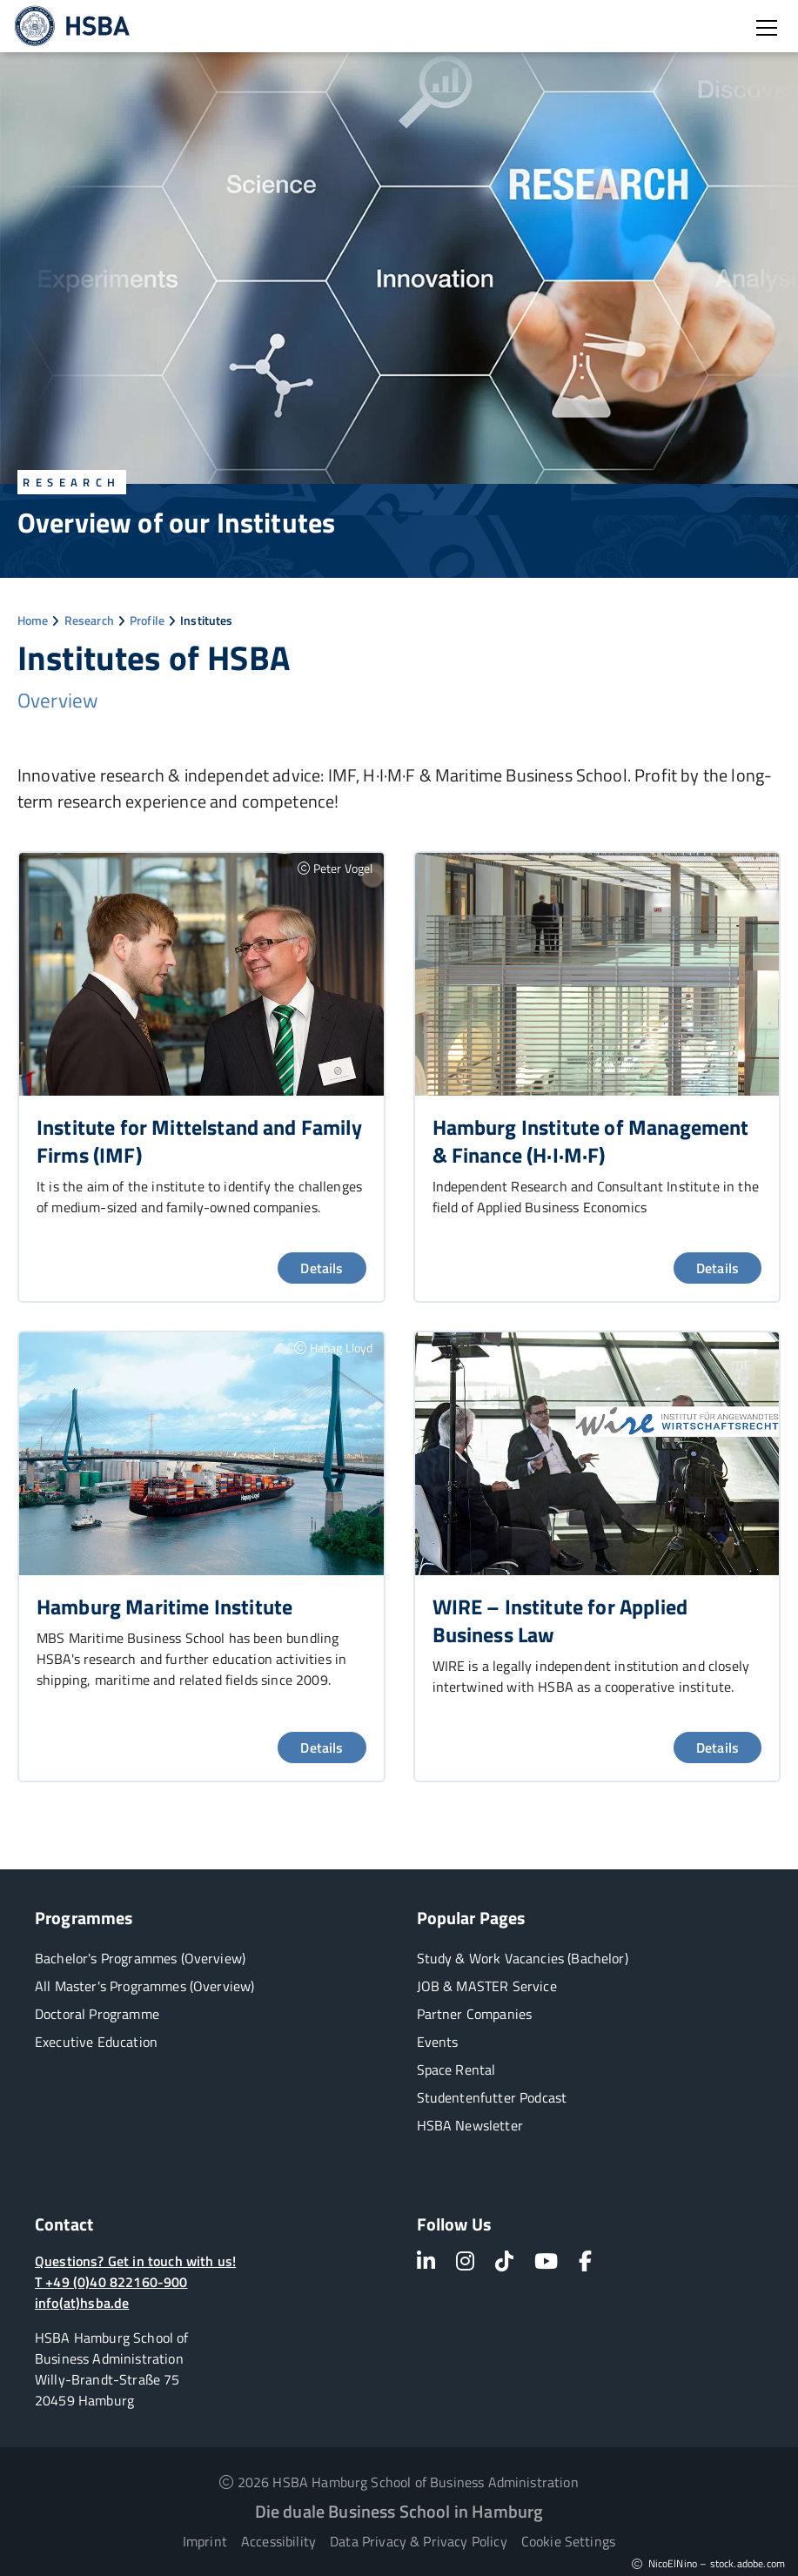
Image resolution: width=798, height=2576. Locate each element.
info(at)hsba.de (82, 2302)
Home (33, 620)
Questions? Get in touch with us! (135, 2261)
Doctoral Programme (97, 2013)
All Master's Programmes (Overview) (144, 1986)
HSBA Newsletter (470, 2125)
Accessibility (278, 2541)
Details (321, 1268)
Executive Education (96, 2041)
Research (89, 620)
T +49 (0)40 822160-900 (111, 2281)
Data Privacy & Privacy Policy (418, 2541)
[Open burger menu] (766, 27)
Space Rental (456, 2069)
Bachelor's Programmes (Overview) (140, 1958)
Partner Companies (475, 2013)
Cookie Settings (568, 2541)
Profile (147, 620)
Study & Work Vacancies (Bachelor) (522, 1958)
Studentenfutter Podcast (492, 2097)
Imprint (205, 2541)
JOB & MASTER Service (487, 1986)
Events (438, 2041)
